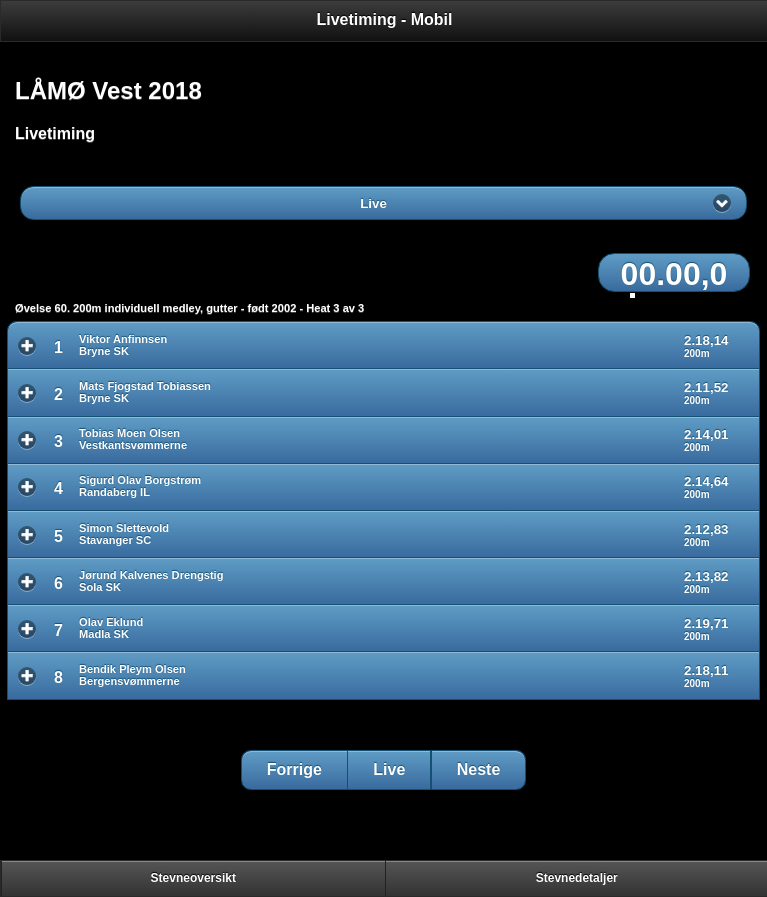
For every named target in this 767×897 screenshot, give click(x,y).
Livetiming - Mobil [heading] (385, 19)
